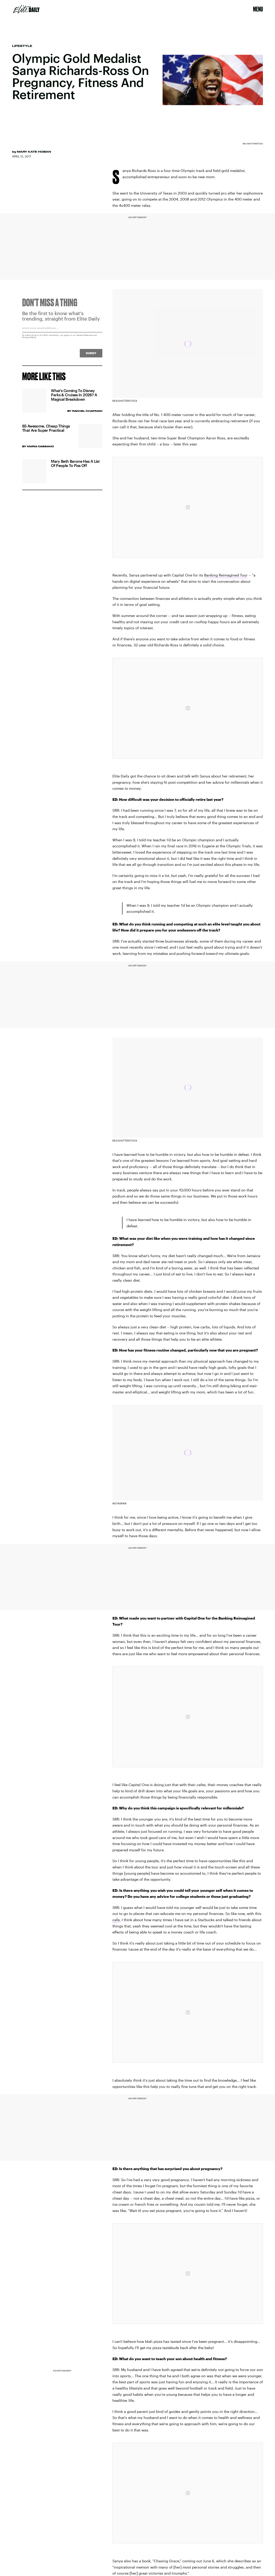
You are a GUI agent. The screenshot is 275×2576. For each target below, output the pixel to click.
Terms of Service (85, 336)
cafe (116, 1920)
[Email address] (62, 331)
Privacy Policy (29, 339)
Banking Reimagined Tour (226, 575)
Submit (91, 354)
